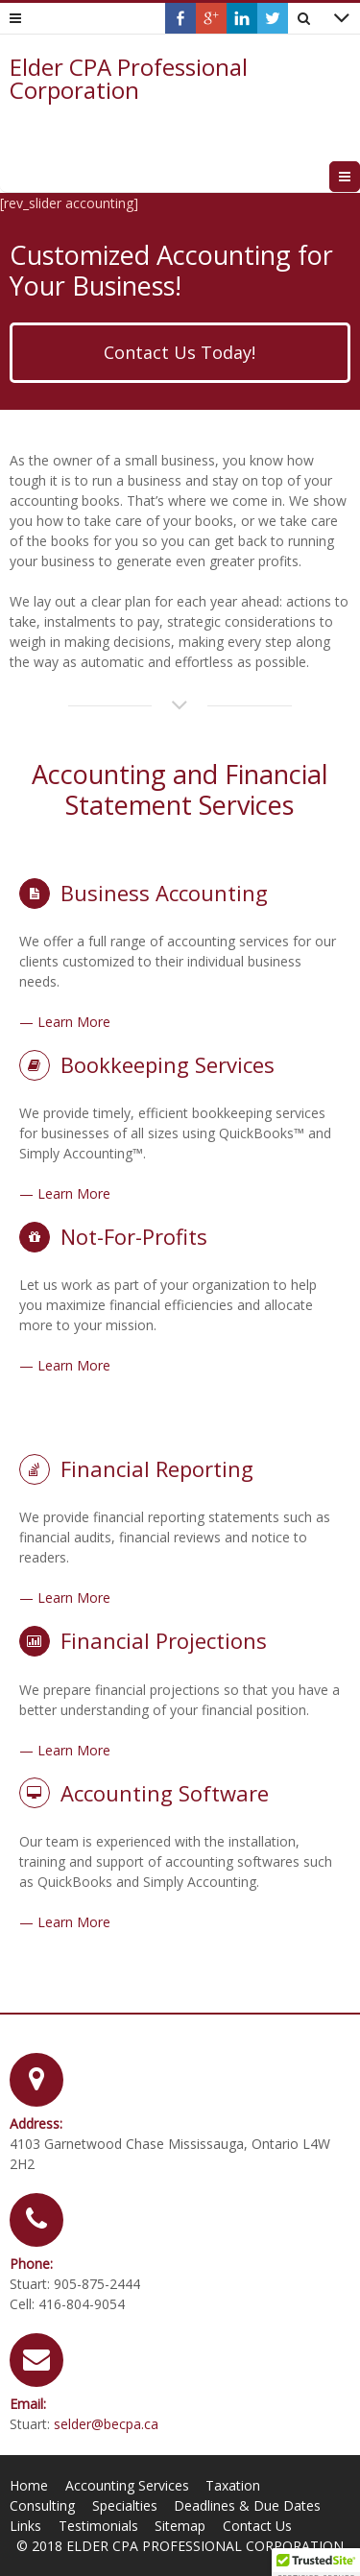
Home (29, 2485)
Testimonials (98, 2525)
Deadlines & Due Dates (247, 2505)
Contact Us (257, 2525)
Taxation (232, 2485)
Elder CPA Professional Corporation (129, 79)
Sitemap (180, 2525)
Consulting (42, 2505)
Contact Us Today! (179, 352)
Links (25, 2525)
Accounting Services (127, 2485)
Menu (359, 176)
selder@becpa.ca (106, 2424)
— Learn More (64, 1022)
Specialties (124, 2505)
